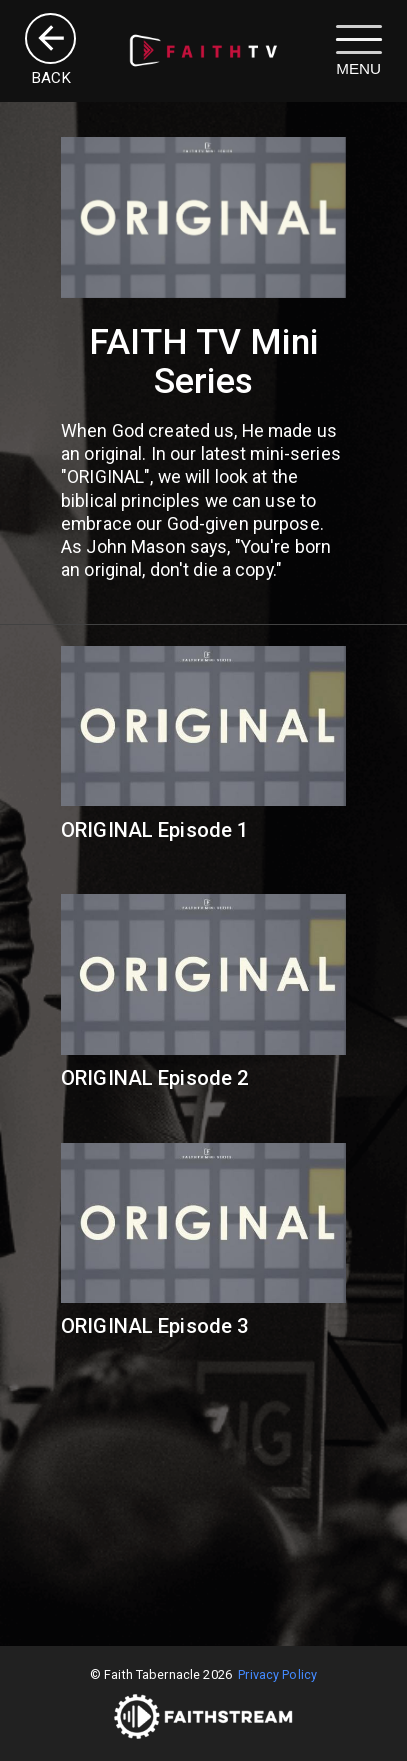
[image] (203, 50)
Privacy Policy (277, 1674)
